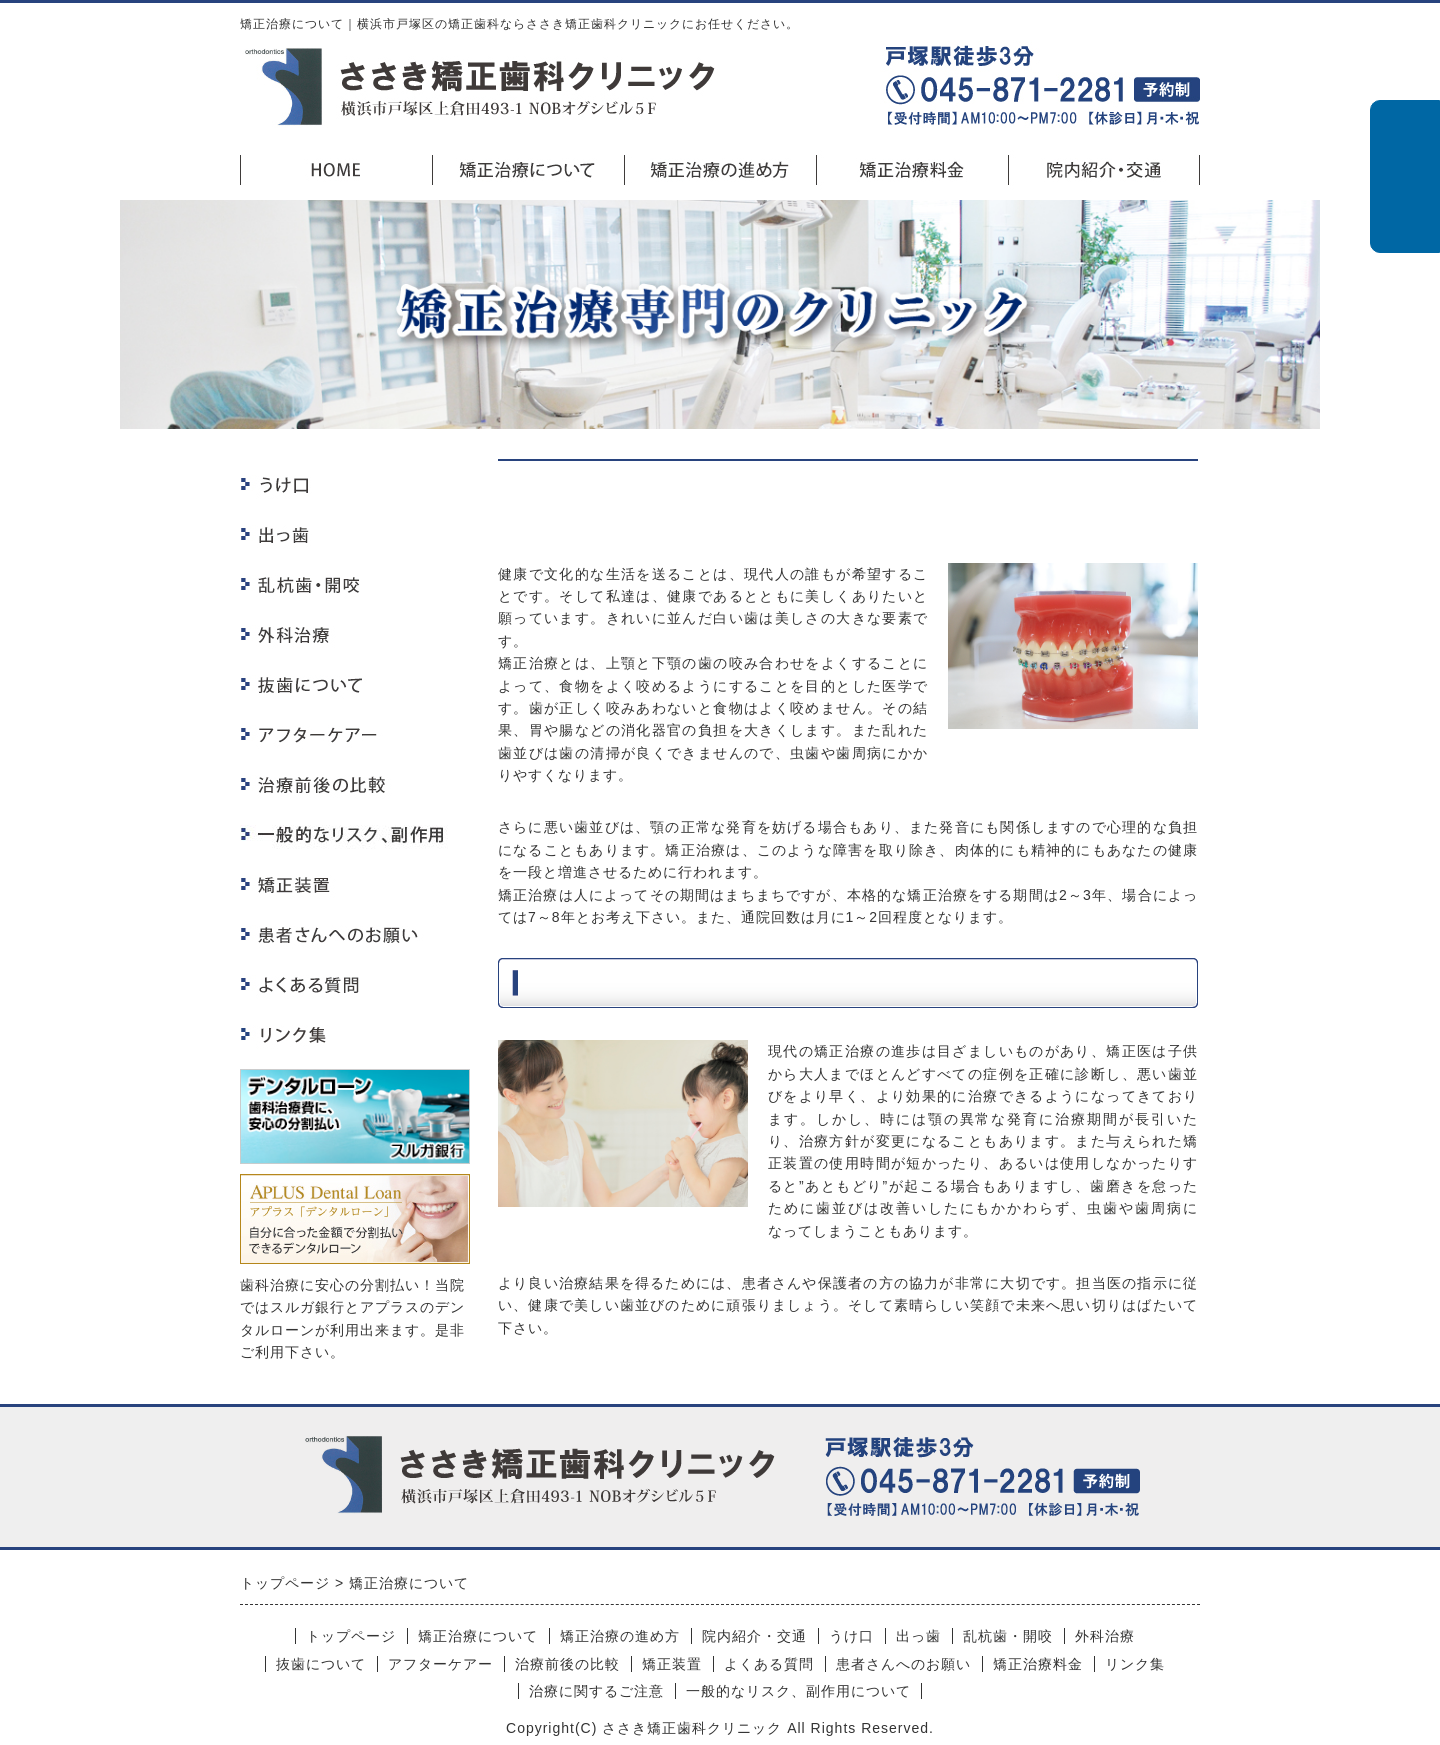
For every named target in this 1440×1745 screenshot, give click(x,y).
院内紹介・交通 (754, 1636)
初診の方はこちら (1405, 176)
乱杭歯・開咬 (1008, 1636)
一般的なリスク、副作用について (798, 1691)
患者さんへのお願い (903, 1664)
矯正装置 (672, 1664)
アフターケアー (440, 1664)
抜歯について (321, 1664)
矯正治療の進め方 (620, 1636)
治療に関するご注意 (596, 1691)
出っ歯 (918, 1636)
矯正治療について (478, 1636)
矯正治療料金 (1038, 1664)
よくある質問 (769, 1664)
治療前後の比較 (567, 1664)
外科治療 (1105, 1636)
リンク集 (1135, 1664)
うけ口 (851, 1636)
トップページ (351, 1636)
